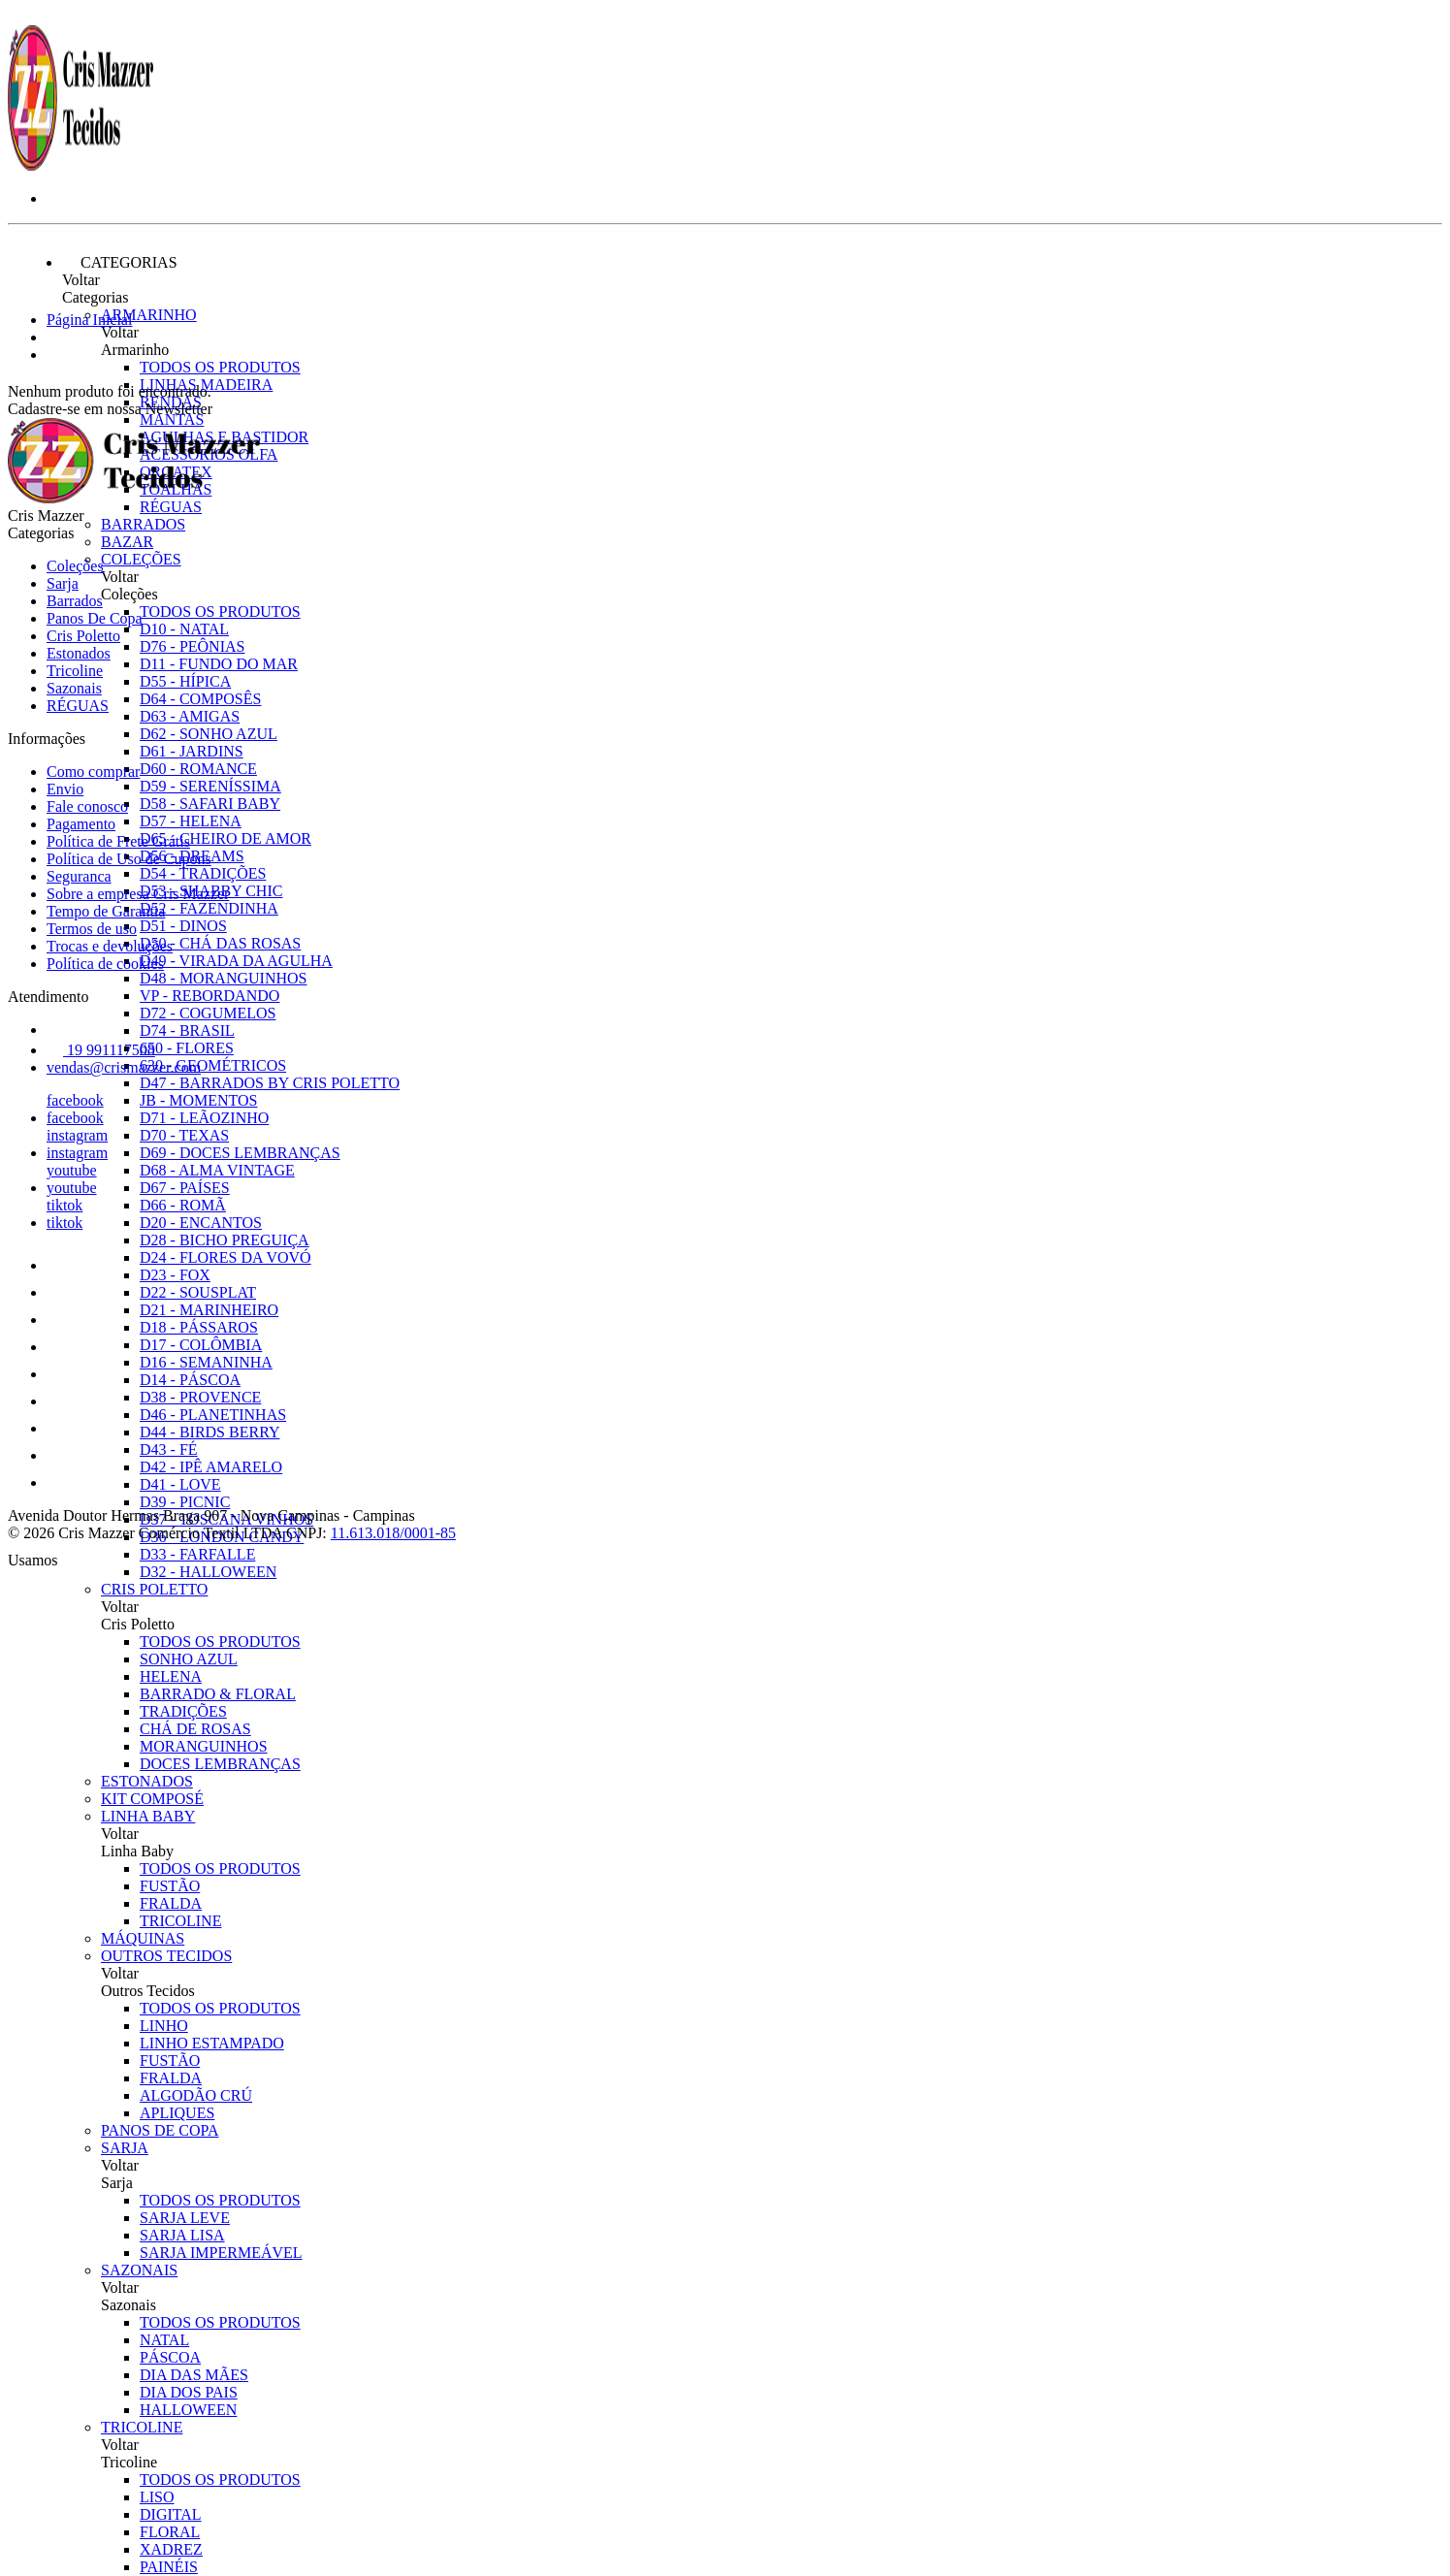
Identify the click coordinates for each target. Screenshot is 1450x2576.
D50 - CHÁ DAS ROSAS (220, 943)
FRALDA (171, 1903)
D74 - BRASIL (187, 1030)
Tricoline (141, 2427)
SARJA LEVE (185, 2217)
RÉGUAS (78, 705)
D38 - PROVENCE (200, 1397)
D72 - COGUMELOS (207, 1013)
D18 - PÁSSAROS (199, 1327)
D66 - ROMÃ (183, 1205)
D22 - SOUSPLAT (198, 1292)
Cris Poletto (154, 1589)
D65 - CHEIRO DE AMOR (225, 838)
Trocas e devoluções (110, 946)
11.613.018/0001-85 (393, 1533)
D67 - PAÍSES (185, 1187)
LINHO (164, 2025)
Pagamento (81, 824)
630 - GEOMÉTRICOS (213, 1065)
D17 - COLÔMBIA (201, 1344)
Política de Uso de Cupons (129, 859)
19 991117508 (101, 1050)
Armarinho (149, 314)
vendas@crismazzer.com (124, 1067)
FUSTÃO (170, 1886)
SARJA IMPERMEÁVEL (221, 2252)
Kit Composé (152, 1798)
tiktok (64, 1205)
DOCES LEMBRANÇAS (220, 1763)
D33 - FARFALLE (197, 1554)
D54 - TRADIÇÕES (203, 873)
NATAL (164, 2340)
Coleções (141, 559)
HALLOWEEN (188, 2409)
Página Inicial (89, 319)
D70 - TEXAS (184, 1135)
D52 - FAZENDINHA (209, 908)
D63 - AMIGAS (190, 716)
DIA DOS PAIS (189, 2392)
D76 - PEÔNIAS (192, 646)
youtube (72, 1170)
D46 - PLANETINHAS (213, 1414)
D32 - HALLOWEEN (208, 1571)
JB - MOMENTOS (199, 1100)
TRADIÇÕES (183, 1711)
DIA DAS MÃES (194, 2375)
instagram (77, 1135)
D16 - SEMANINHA (206, 1362)
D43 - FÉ (169, 1449)
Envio (65, 789)
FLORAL (170, 2532)
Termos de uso (92, 928)
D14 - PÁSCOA (190, 1379)
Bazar (127, 541)
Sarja (124, 2148)
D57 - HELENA (191, 821)
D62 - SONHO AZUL (208, 733)
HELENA (171, 1676)
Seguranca (79, 876)
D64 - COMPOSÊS (200, 699)
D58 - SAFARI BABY (210, 803)
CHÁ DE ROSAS (195, 1729)
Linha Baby (148, 1816)
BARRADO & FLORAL (218, 1694)
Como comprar (93, 771)
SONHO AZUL (189, 1659)
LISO (157, 2497)
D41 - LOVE (180, 1484)
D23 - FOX (175, 1275)
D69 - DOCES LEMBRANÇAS (240, 1152)
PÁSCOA (170, 2357)
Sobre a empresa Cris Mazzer (138, 894)
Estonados (147, 1781)
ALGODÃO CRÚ (196, 2095)
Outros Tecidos (166, 1956)
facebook (75, 1100)
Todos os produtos (220, 367)
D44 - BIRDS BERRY (209, 1432)
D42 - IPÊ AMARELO (211, 1467)
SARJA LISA (182, 2235)
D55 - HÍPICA (185, 681)
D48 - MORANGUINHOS (223, 978)
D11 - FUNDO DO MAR (219, 664)
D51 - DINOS (183, 926)
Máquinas (142, 1938)
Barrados (143, 524)
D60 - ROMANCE (198, 768)
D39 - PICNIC (185, 1502)
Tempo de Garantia (106, 911)
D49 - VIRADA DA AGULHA (236, 960)
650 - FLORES (187, 1048)
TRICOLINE (180, 1921)
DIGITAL (171, 2514)
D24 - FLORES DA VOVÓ (225, 1257)
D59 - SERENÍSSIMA (210, 786)
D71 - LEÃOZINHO (204, 1118)
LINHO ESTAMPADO (212, 2043)
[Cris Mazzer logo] (80, 165)
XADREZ (171, 2549)
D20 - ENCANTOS (201, 1222)
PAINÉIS (169, 2567)
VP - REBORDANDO (209, 995)
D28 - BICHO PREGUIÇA (224, 1240)
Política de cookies (105, 963)
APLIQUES (177, 2113)
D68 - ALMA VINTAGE (217, 1170)
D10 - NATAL (184, 629)
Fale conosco (87, 806)
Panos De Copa (160, 2130)
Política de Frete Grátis (118, 841)
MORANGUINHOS (204, 1746)
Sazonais (139, 2270)
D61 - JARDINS (191, 751)
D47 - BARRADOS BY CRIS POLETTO (270, 1083)
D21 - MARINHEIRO (209, 1310)
